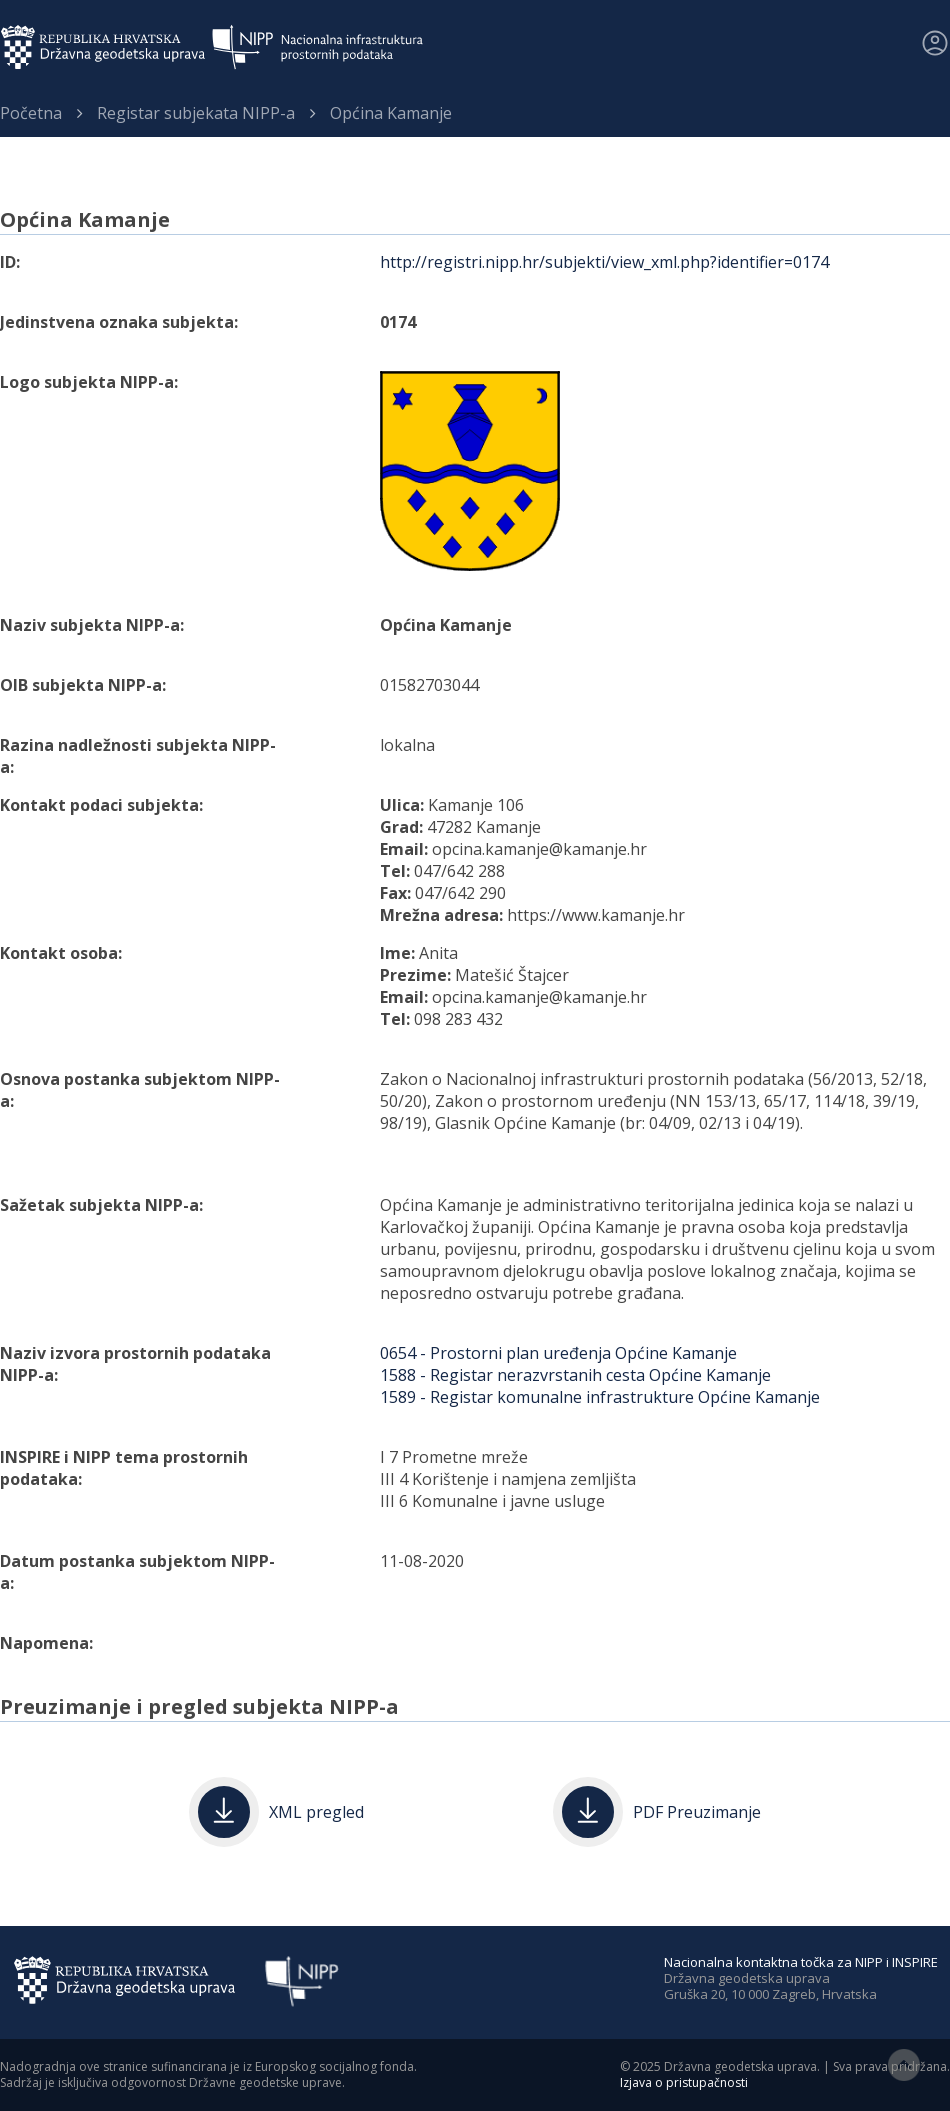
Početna (31, 113)
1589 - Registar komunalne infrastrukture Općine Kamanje (600, 1397)
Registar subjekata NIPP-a (196, 113)
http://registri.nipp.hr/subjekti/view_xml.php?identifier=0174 (604, 262)
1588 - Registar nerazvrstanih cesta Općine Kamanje (575, 1375)
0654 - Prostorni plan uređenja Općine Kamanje (558, 1353)
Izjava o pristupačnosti (684, 2082)
